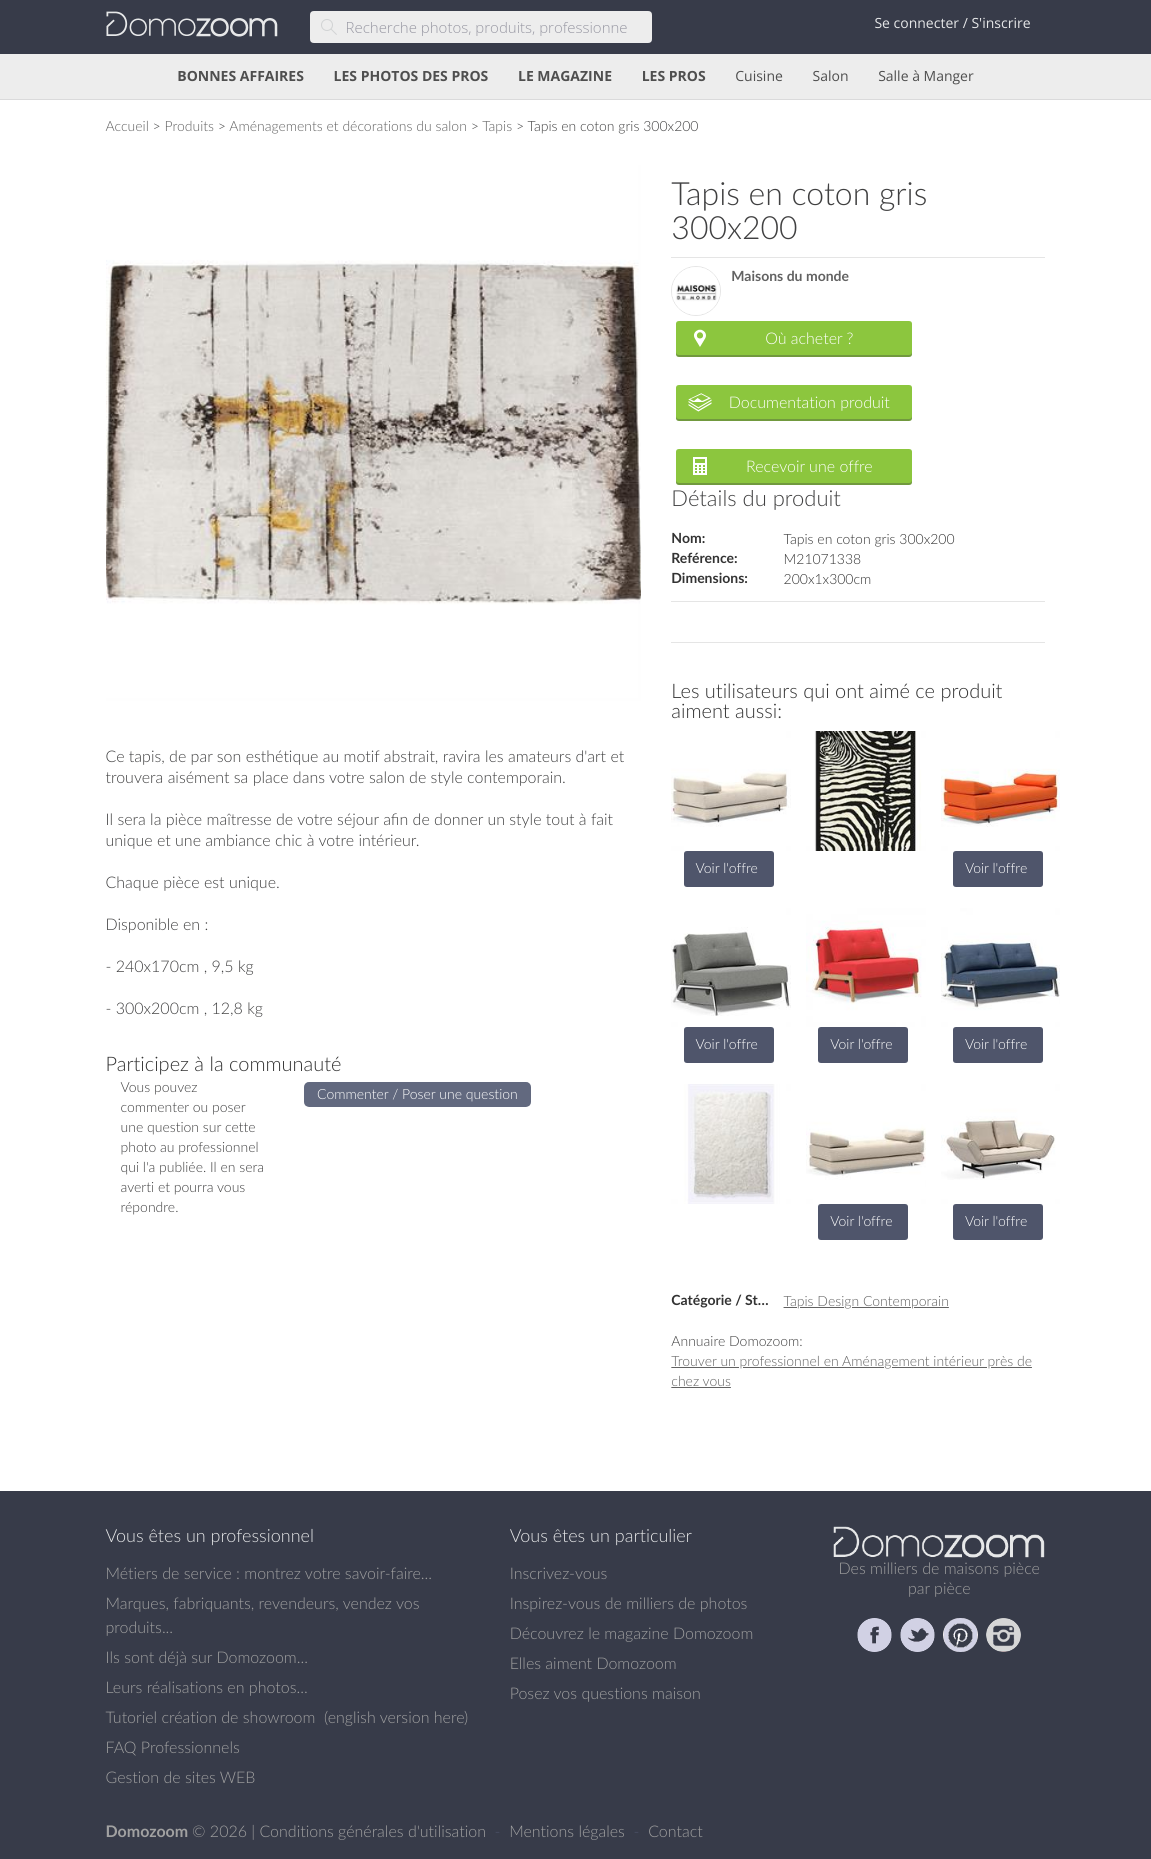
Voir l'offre (727, 867)
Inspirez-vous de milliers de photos (629, 1603)
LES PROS (674, 76)
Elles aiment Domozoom (593, 1663)
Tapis (497, 125)
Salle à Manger (926, 76)
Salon (830, 76)
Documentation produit (809, 402)
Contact (675, 1831)
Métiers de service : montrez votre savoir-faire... (269, 1573)
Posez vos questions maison (605, 1693)
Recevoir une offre (809, 466)
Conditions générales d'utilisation (374, 1831)
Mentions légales (569, 1831)
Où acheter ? (809, 338)
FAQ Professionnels (173, 1747)
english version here (396, 1717)
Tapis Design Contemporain (866, 1300)
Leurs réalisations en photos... (207, 1687)
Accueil (127, 125)
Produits (189, 125)
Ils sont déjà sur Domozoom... (207, 1657)
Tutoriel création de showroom (211, 1717)
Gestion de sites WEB (181, 1777)
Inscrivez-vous (559, 1573)
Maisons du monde (790, 276)
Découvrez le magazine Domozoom (632, 1633)
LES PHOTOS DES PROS (411, 76)
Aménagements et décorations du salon (348, 125)
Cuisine (759, 76)
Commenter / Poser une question (417, 1093)
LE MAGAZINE (565, 76)
